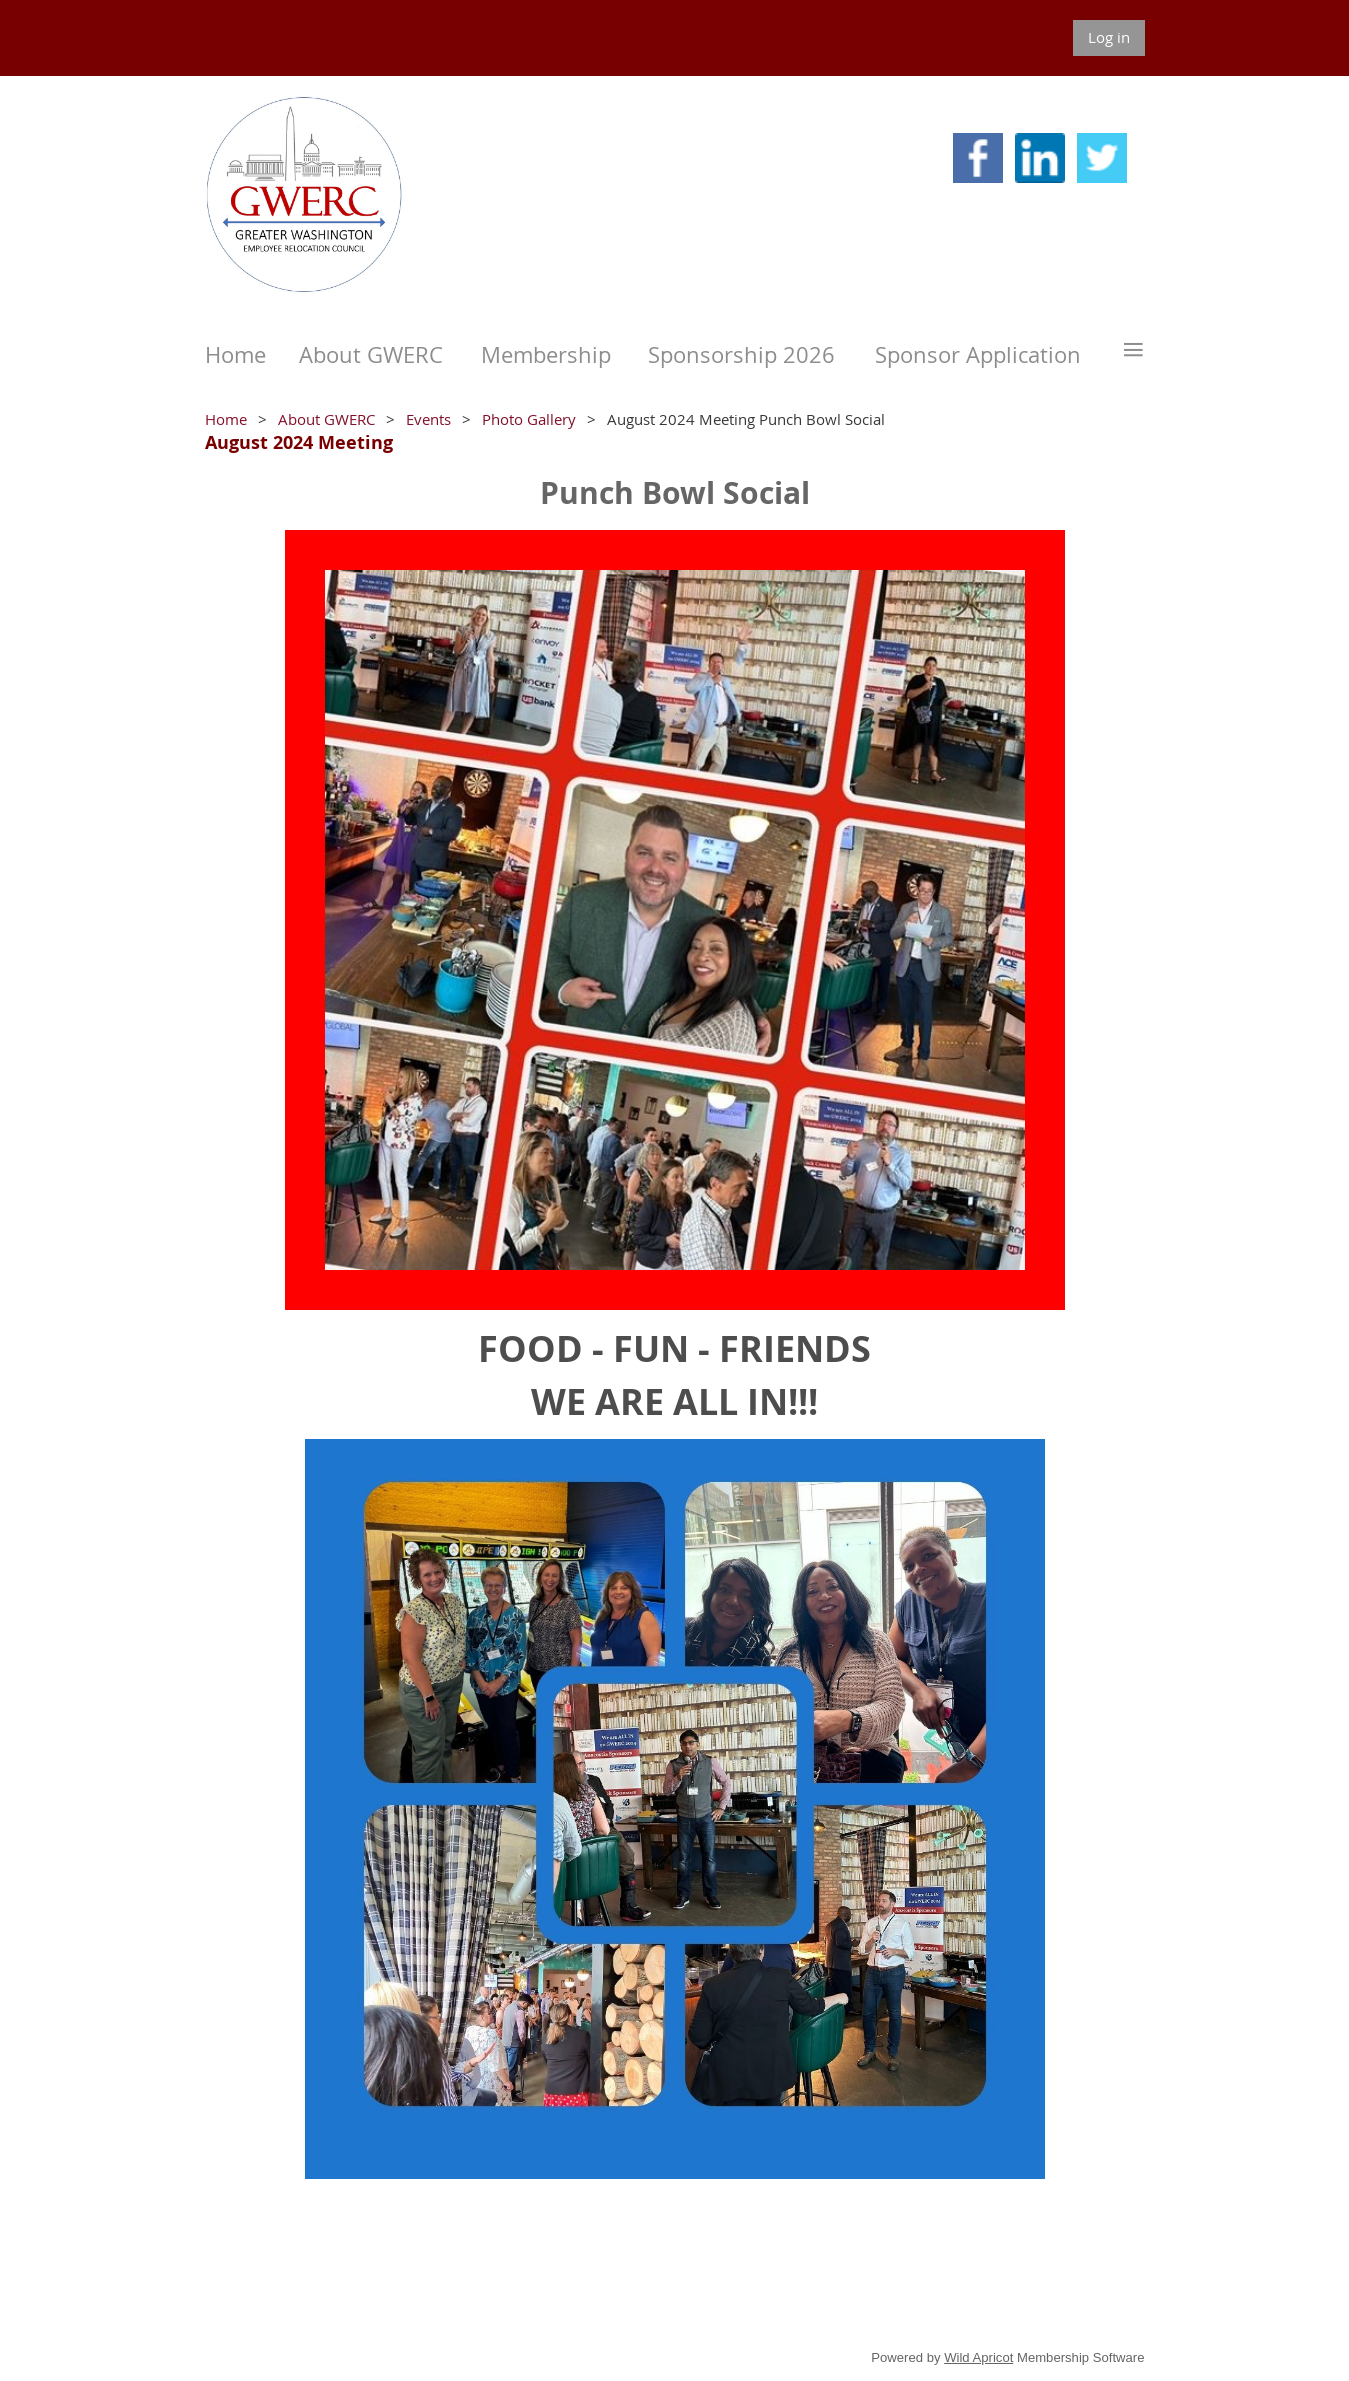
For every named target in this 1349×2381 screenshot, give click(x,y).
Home (226, 419)
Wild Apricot (978, 2357)
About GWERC (326, 419)
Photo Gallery (529, 419)
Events (428, 419)
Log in (1109, 37)
